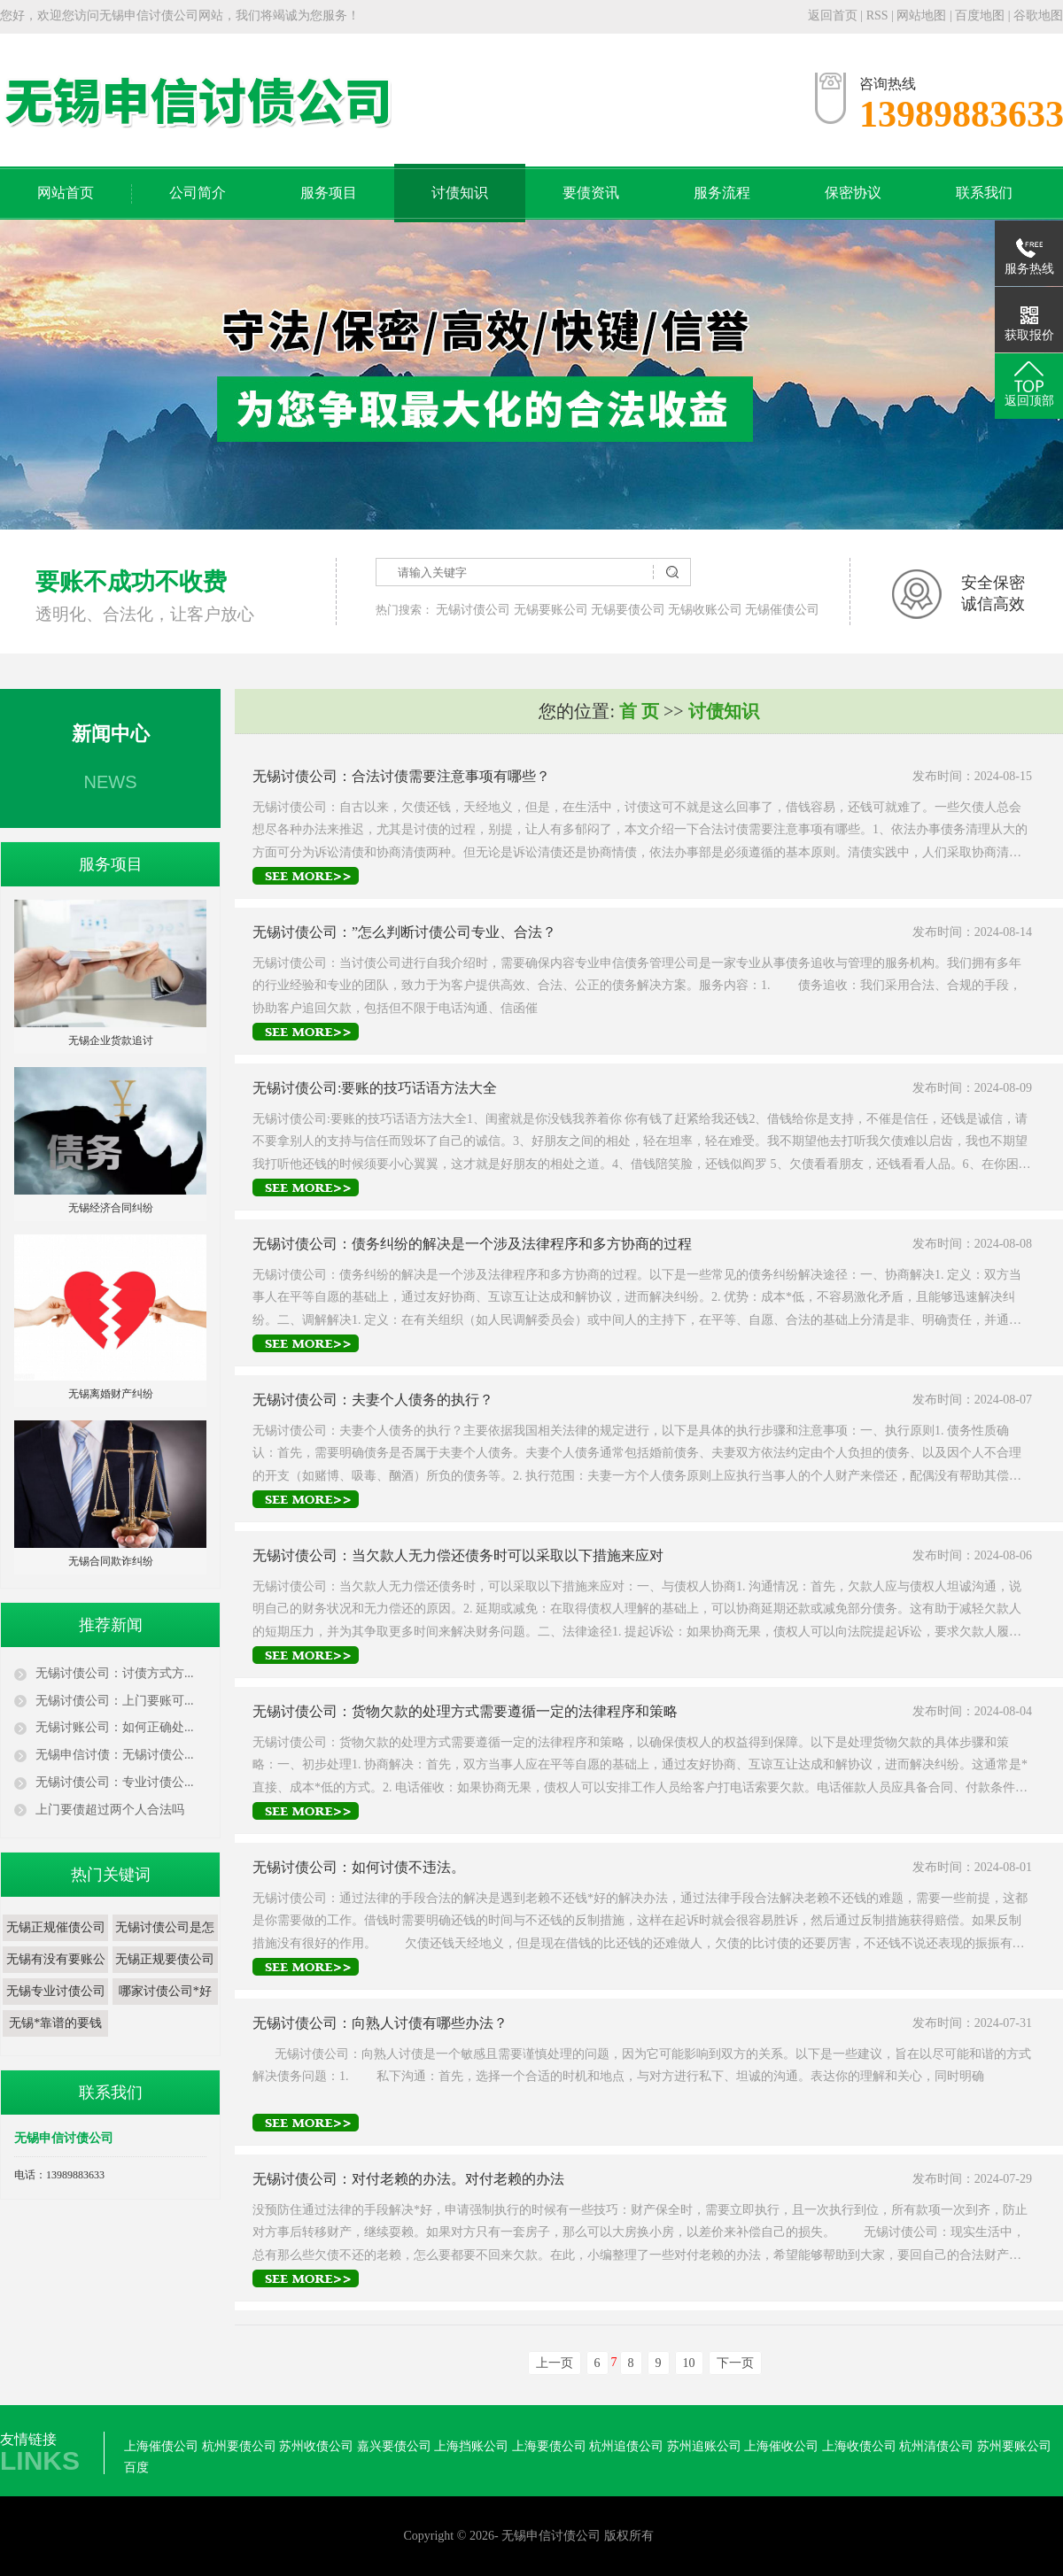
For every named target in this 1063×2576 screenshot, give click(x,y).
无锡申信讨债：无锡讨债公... (114, 1754)
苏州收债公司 (316, 2446)
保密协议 (853, 192)
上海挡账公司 (471, 2446)
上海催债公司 (161, 2446)
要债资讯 (591, 192)
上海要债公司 (549, 2446)
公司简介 (197, 192)
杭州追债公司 (626, 2446)
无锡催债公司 (782, 609)
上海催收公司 (781, 2446)
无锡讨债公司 (473, 609)
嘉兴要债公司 (394, 2446)
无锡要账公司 (551, 609)
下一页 (735, 2363)
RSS (877, 15)
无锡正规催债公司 (55, 1927)
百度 (136, 2467)
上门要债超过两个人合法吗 (109, 1809)
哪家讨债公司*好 (165, 1991)
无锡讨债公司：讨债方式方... (114, 1673)
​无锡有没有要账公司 (55, 1972)
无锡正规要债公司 (164, 1959)
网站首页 (65, 192)
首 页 (639, 711)
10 (689, 2363)
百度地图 (980, 15)
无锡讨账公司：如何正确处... (114, 1727)
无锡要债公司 (628, 609)
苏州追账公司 (704, 2446)
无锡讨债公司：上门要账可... (114, 1700)
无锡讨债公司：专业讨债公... (114, 1782)
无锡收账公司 (705, 609)
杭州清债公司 (936, 2446)
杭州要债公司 (239, 2446)
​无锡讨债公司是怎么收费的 (164, 1941)
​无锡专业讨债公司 (55, 1991)
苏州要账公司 (1014, 2446)
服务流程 (722, 192)
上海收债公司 (859, 2446)
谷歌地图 (1038, 15)
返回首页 (832, 15)
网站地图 (923, 15)
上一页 (554, 2363)
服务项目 (328, 192)
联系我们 (984, 192)
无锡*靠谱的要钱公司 (55, 2036)
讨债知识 (459, 192)
